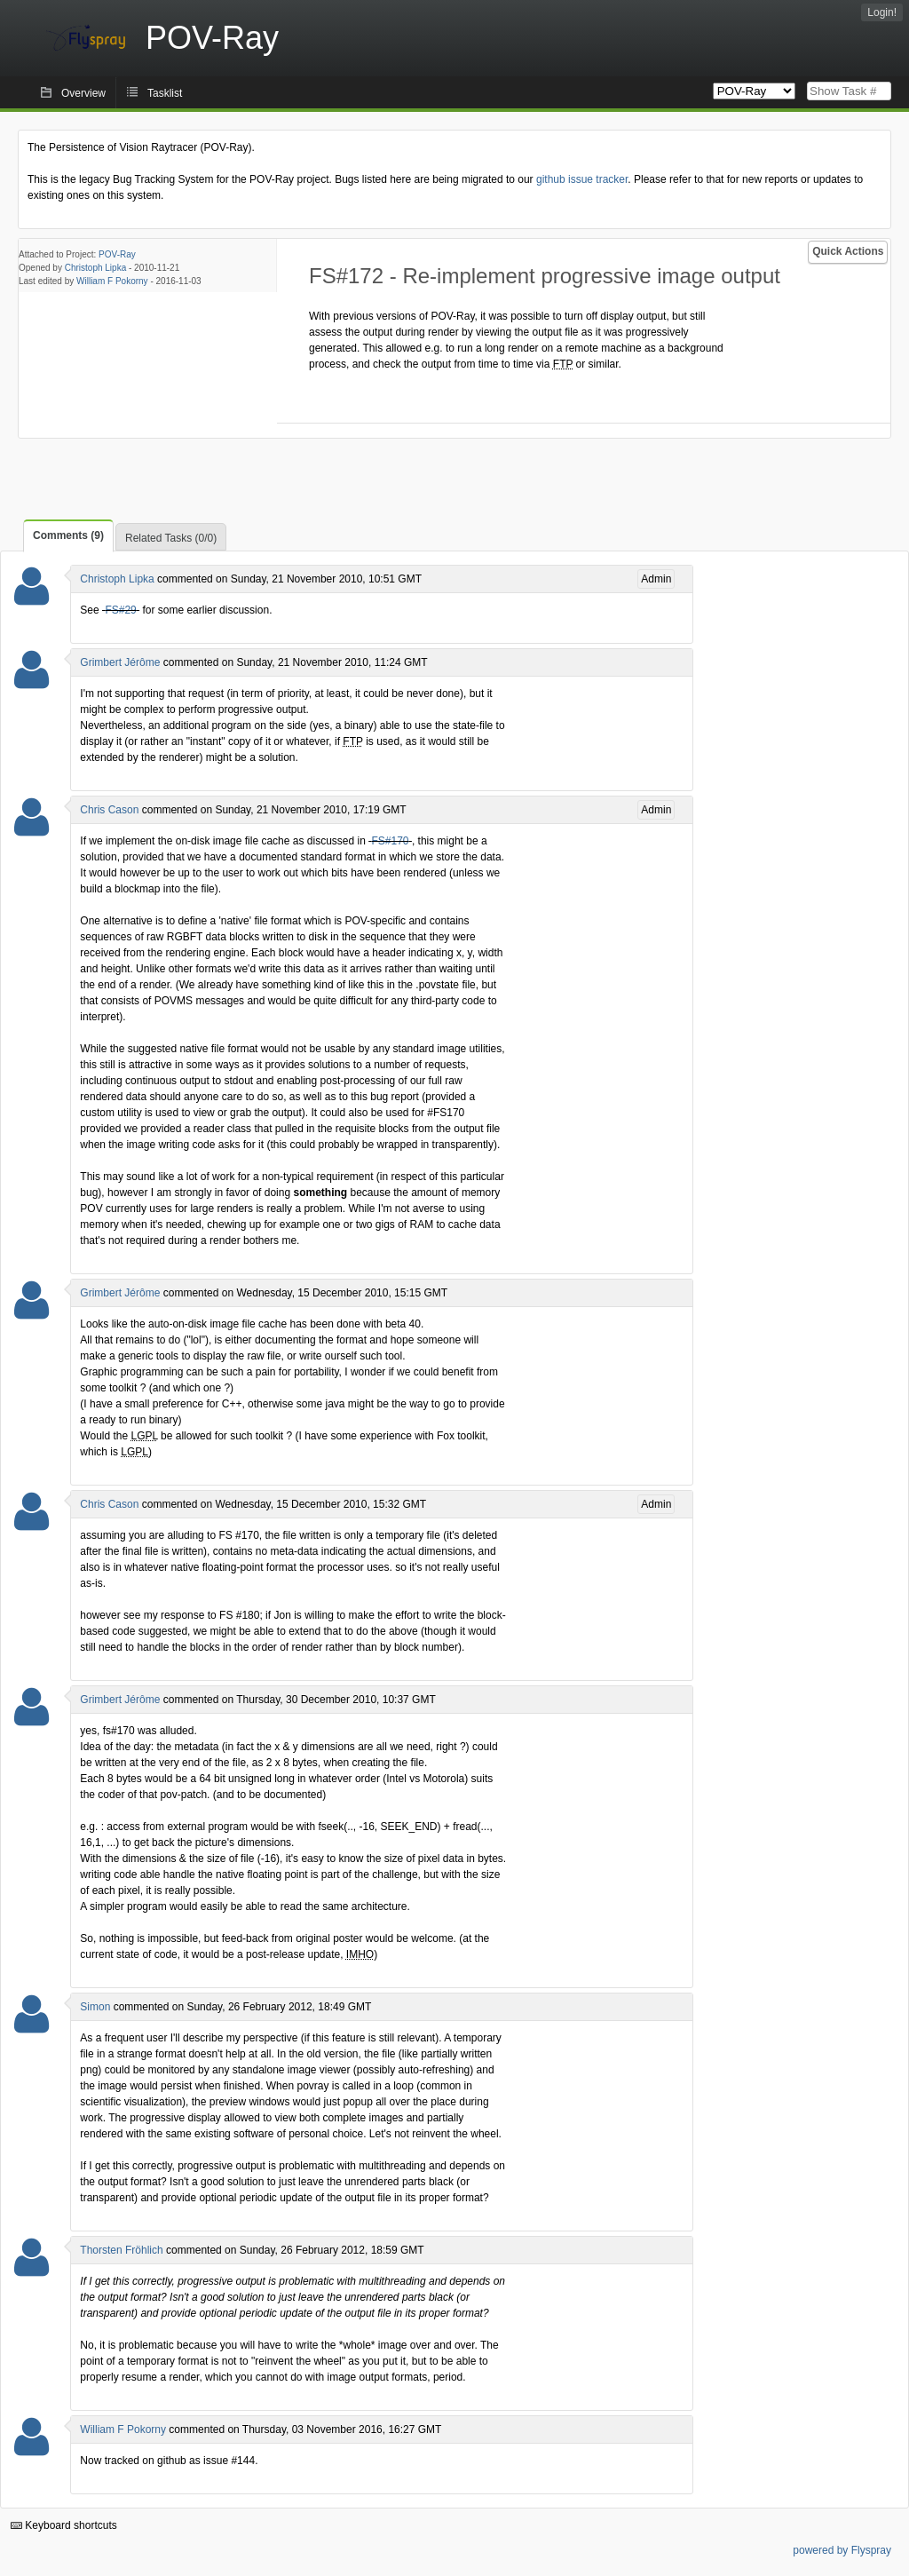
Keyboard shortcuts (64, 2525)
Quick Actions (847, 251)
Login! (882, 12)
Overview (83, 93)
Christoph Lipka (95, 268)
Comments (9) (68, 535)
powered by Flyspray (842, 2550)
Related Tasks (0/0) (171, 538)
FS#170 (390, 841)
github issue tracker (582, 179)
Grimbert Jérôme (120, 662)
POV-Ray (117, 254)
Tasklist (164, 93)
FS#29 (120, 610)
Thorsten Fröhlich (121, 2250)
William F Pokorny (112, 281)
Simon (95, 2007)
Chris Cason (109, 810)
